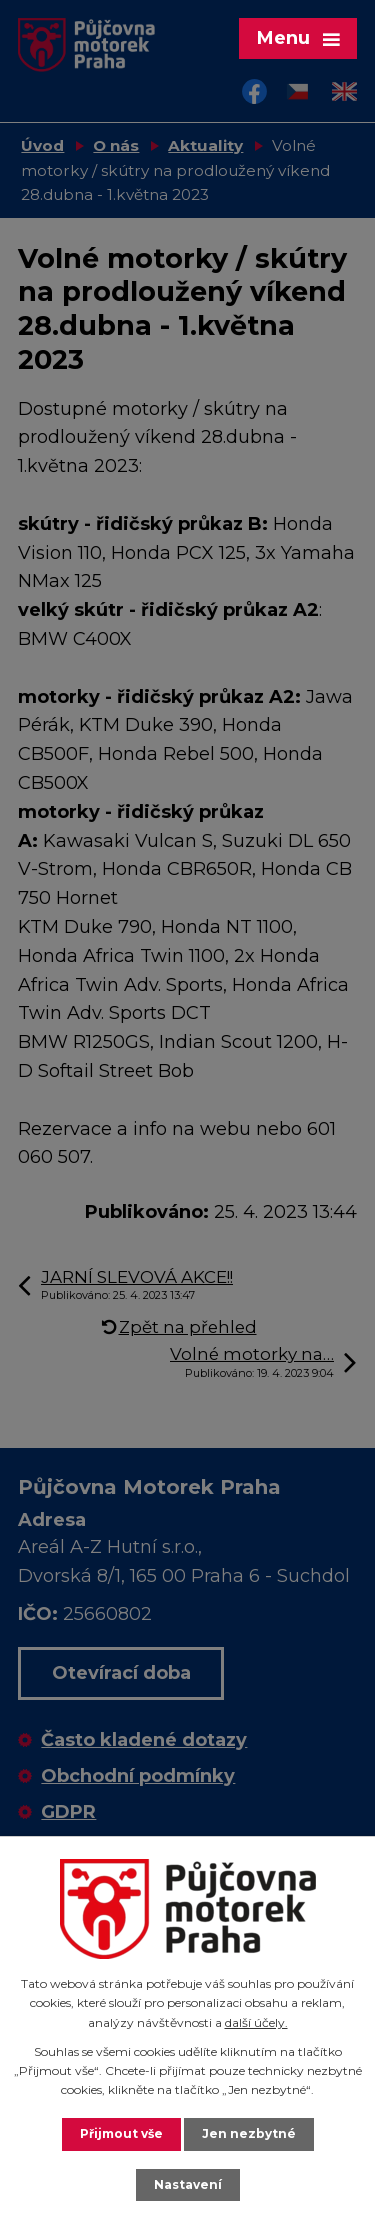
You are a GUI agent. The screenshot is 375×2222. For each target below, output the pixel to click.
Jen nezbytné (249, 2133)
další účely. (256, 2022)
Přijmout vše (121, 2133)
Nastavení (188, 2184)
